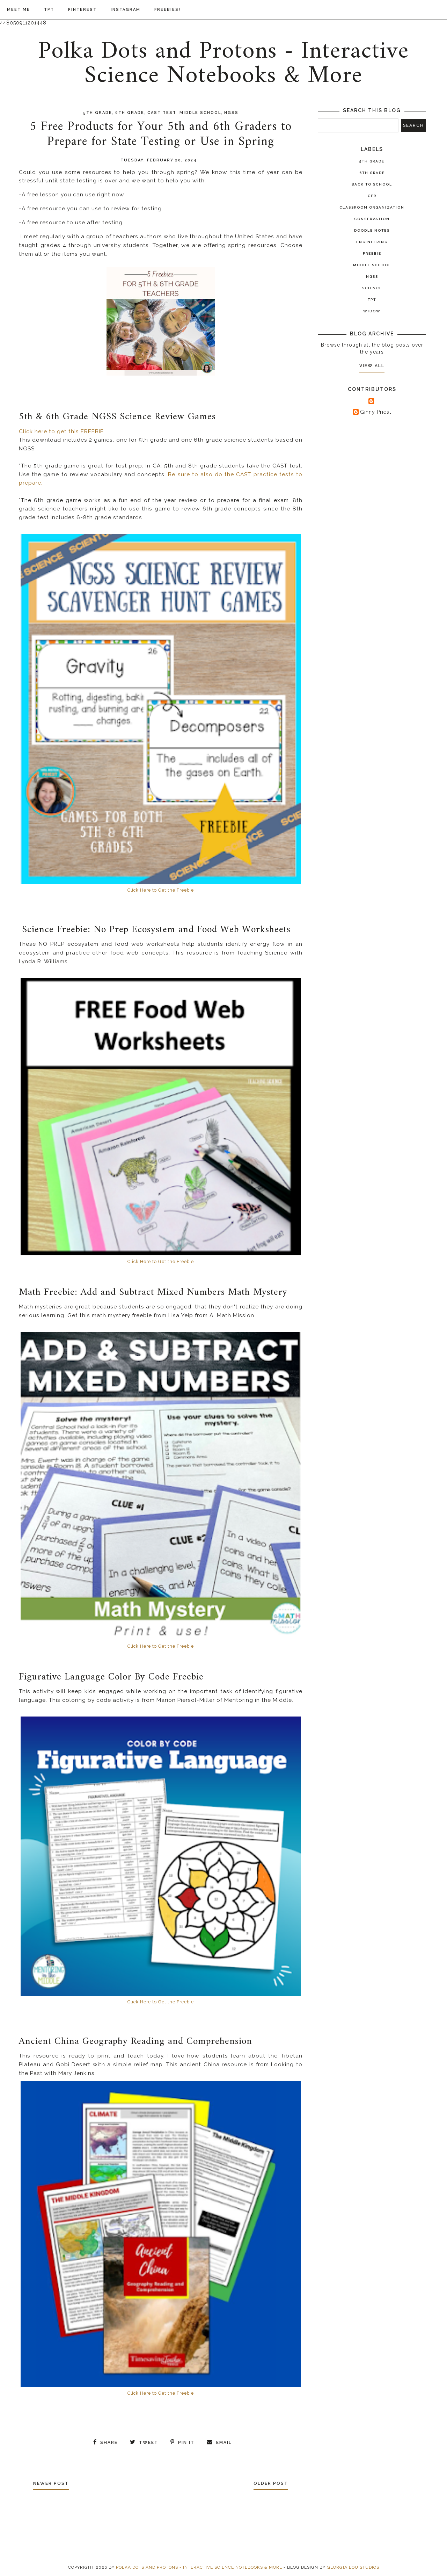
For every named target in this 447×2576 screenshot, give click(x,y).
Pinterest (82, 9)
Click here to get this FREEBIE (61, 431)
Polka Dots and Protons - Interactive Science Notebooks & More (223, 63)
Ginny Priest (375, 412)
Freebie (372, 253)
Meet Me (18, 9)
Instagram (125, 9)
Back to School (372, 184)
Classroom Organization (371, 207)
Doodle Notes (372, 230)
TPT (49, 9)
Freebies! (167, 9)
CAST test (161, 112)
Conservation (372, 219)
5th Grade (97, 112)
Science (372, 288)
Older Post (268, 2482)
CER (372, 196)
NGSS (231, 112)
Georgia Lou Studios (353, 2566)
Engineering (372, 242)
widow (372, 311)
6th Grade (129, 112)
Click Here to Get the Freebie (160, 890)
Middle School (200, 112)
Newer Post (53, 2482)
